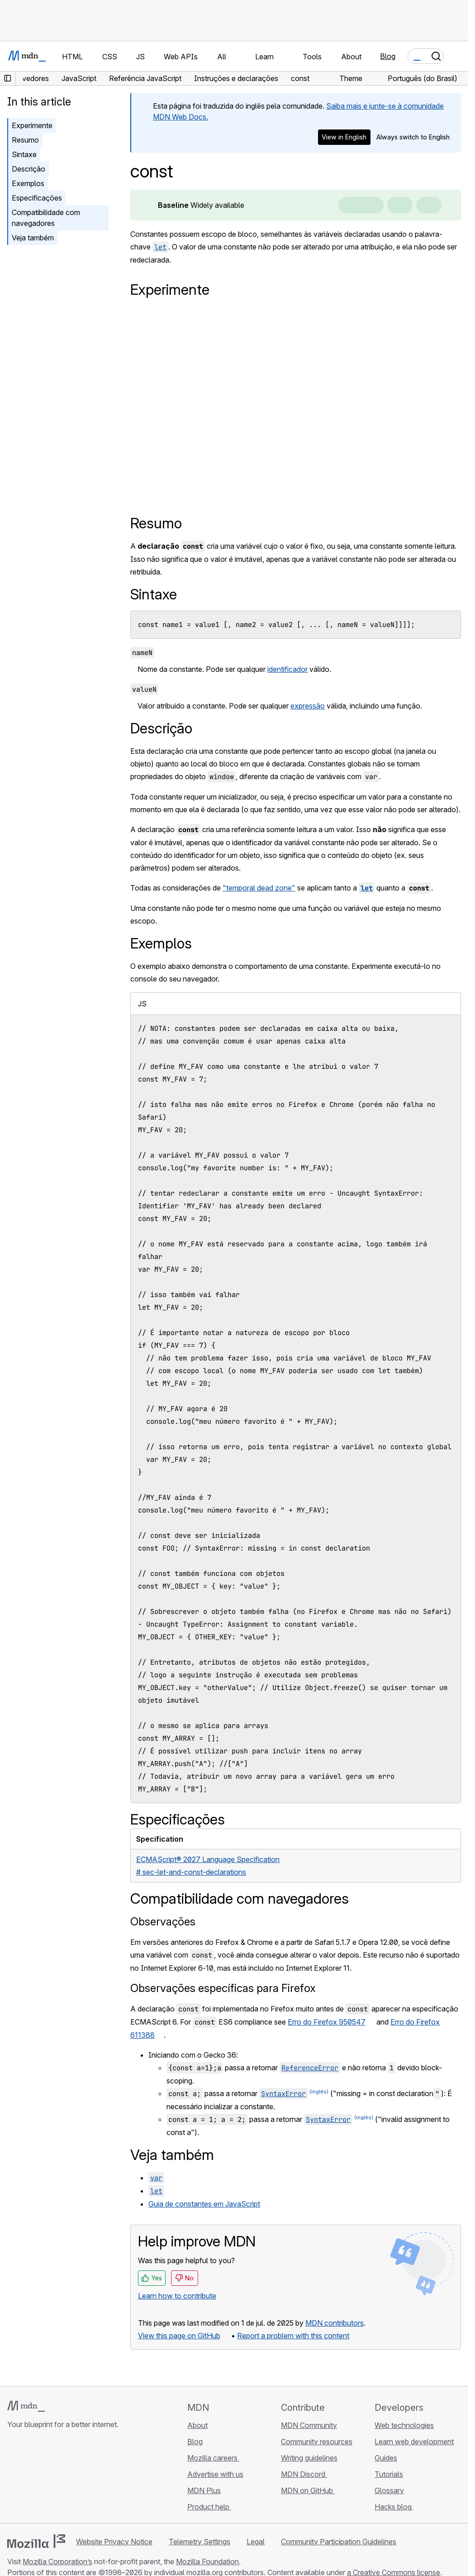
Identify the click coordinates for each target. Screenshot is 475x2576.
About (197, 2425)
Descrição (28, 168)
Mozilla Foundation (207, 2561)
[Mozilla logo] (36, 2541)
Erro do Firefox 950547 (327, 2021)
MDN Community (309, 2425)
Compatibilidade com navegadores (46, 218)
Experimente (32, 125)
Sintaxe (24, 154)
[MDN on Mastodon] (61, 2478)
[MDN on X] (45, 2478)
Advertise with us (215, 2474)
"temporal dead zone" (259, 887)
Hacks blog (394, 2506)
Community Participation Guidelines (338, 2541)
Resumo (25, 139)
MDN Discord (304, 2474)
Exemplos (28, 183)
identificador (287, 669)
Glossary (389, 2490)
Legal (256, 2541)
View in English (344, 137)
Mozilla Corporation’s (57, 2561)
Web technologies (404, 2425)
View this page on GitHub (179, 2335)
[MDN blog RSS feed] (77, 2478)
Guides (386, 2457)
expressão (307, 705)
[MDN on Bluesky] (29, 2478)
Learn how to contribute (177, 2295)
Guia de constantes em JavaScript (204, 2203)
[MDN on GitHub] (12, 2478)
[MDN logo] (26, 2406)
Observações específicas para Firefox (223, 1988)
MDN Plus (204, 2490)
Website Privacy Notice (114, 2541)
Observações (162, 1921)
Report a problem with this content (293, 2335)
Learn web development (414, 2441)
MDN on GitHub (308, 2490)
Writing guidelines (309, 2457)
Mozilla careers (213, 2457)
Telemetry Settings (199, 2541)
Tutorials (389, 2474)
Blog (387, 56)
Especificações (37, 197)
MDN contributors (334, 2322)
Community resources (316, 2441)
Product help (209, 2506)
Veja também (33, 237)
